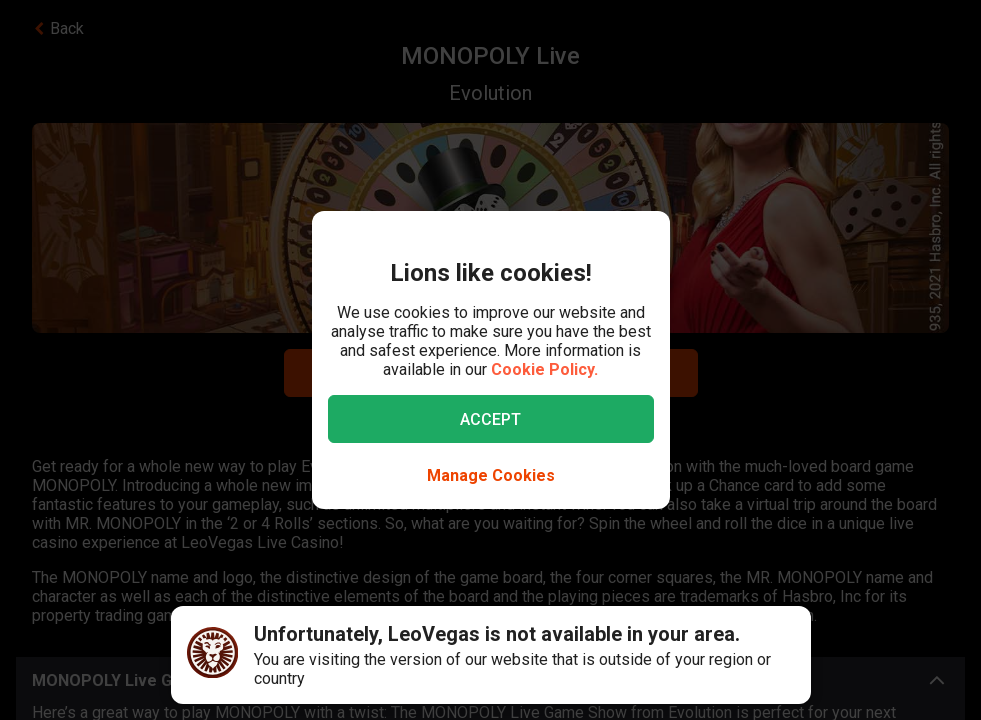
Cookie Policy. (544, 369)
